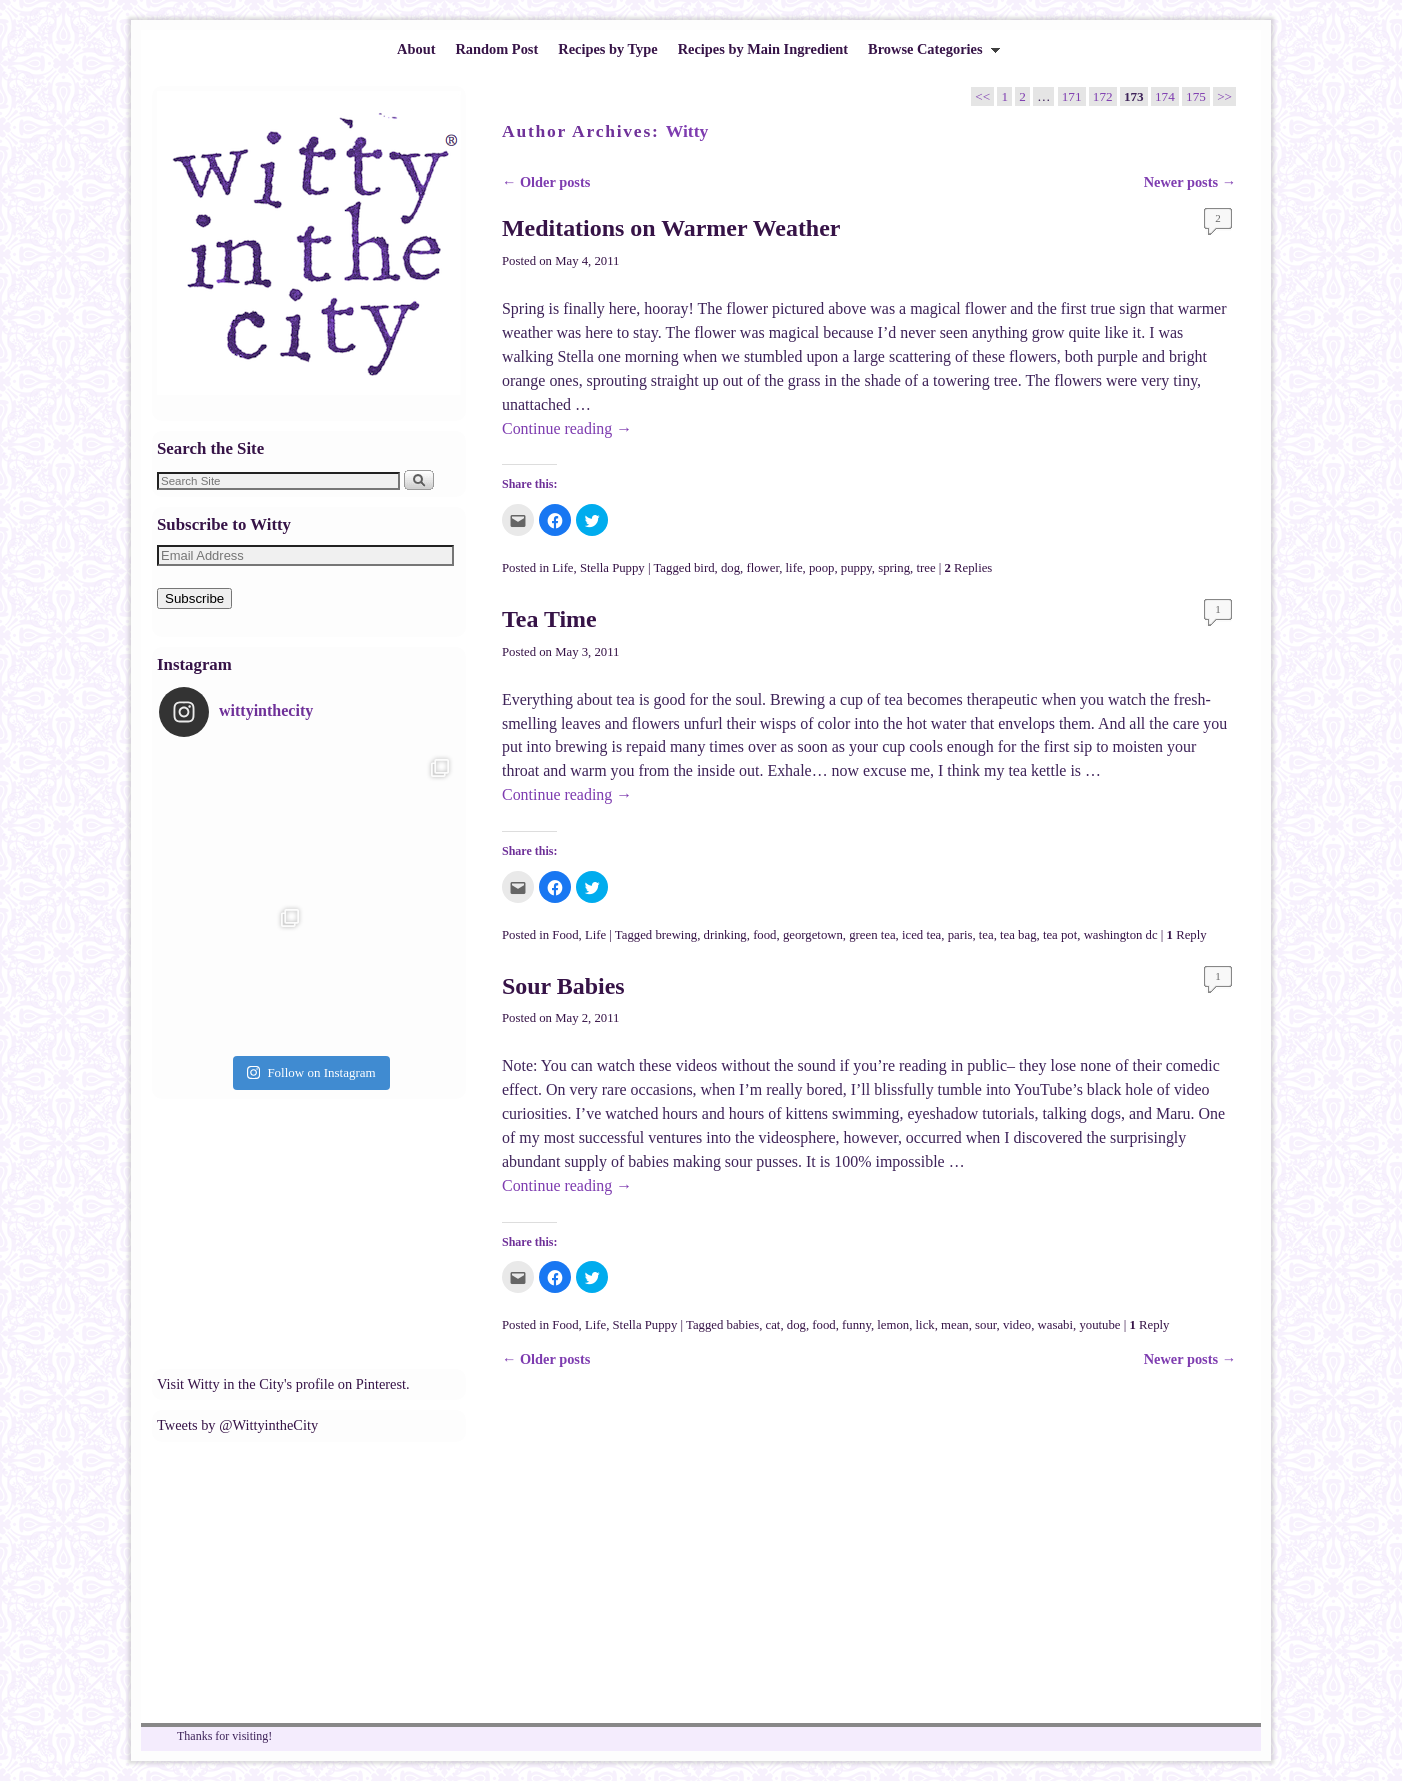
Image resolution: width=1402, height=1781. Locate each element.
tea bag (1018, 935)
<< (982, 96)
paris (960, 935)
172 (1103, 96)
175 (1196, 96)
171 (1072, 96)
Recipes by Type (607, 49)
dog (730, 568)
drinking (725, 935)
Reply (1187, 935)
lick (925, 1325)
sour (985, 1325)
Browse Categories (929, 54)
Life (562, 568)
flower (762, 568)
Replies (969, 568)
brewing (676, 935)
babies (743, 1325)
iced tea (921, 935)
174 (1165, 96)
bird (704, 568)
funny (856, 1325)
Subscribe (194, 598)
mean (955, 1325)
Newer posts (1190, 182)
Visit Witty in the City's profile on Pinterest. (283, 1384)
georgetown (813, 935)
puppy (856, 568)
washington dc (1121, 935)
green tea (872, 935)
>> (1224, 96)
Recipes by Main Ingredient (763, 49)
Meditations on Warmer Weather (671, 228)
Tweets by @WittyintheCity (237, 1425)
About (416, 49)
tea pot (1060, 935)
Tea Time (549, 619)
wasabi (1055, 1325)
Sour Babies (563, 986)
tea (986, 935)
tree (925, 568)
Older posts (546, 182)
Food (565, 935)
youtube (1099, 1325)
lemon (893, 1325)
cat (773, 1325)
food (764, 935)
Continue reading (567, 428)
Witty (687, 131)
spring (894, 568)
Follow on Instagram (311, 1072)
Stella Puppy (612, 568)
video (1017, 1325)
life (794, 568)
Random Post (496, 49)
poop (822, 568)
